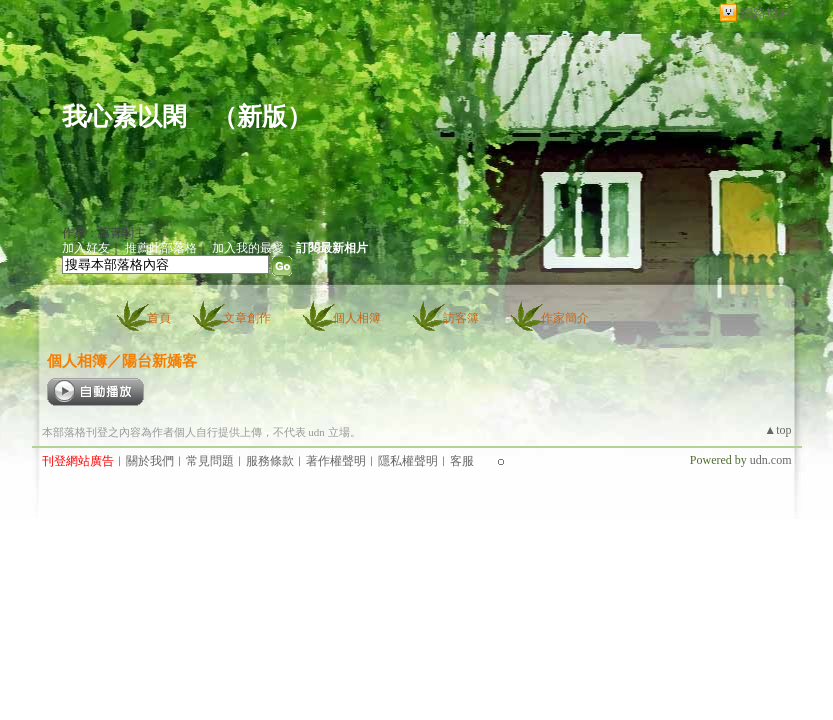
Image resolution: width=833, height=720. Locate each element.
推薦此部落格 (161, 248)
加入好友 (86, 248)
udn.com (771, 460)
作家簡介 (565, 318)
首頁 (159, 318)
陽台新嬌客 (159, 360)
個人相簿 (357, 318)
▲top (777, 430)
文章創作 (247, 318)
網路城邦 (766, 13)
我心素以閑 (124, 116)
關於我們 (150, 461)
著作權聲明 (336, 461)
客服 (462, 461)
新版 (262, 116)
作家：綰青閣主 (104, 233)
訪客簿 (461, 318)
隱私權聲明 (408, 461)
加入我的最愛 (248, 248)
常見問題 (210, 461)
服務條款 (270, 461)
